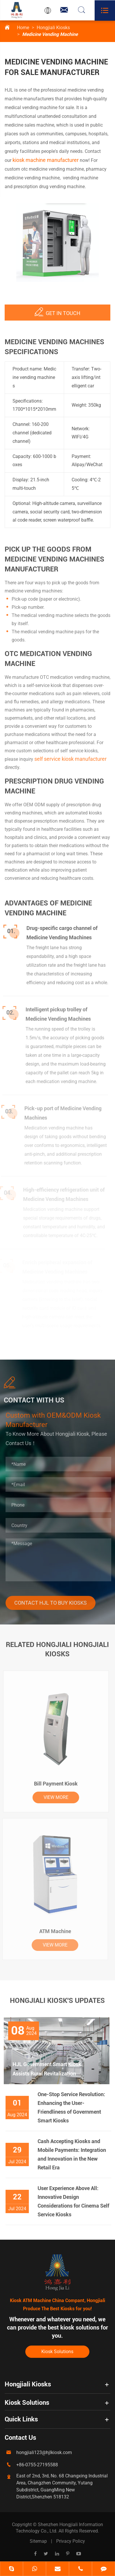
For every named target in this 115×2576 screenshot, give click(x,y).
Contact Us (20, 2437)
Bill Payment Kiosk (52, 1784)
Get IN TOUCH (57, 308)
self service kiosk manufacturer (70, 762)
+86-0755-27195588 (37, 2464)
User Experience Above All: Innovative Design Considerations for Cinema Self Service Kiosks (77, 2201)
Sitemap (38, 2541)
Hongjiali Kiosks (53, 27)
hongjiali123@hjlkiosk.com (44, 2452)
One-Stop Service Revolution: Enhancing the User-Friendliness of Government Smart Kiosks (75, 2107)
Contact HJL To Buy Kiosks (54, 1603)
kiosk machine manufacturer (45, 160)
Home (23, 27)
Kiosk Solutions (57, 2351)
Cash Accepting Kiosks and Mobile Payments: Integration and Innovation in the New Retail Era (75, 2154)
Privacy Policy (70, 2541)
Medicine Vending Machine (50, 34)
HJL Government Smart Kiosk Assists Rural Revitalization (43, 2069)
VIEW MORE (52, 1797)
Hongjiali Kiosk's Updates (57, 2004)
